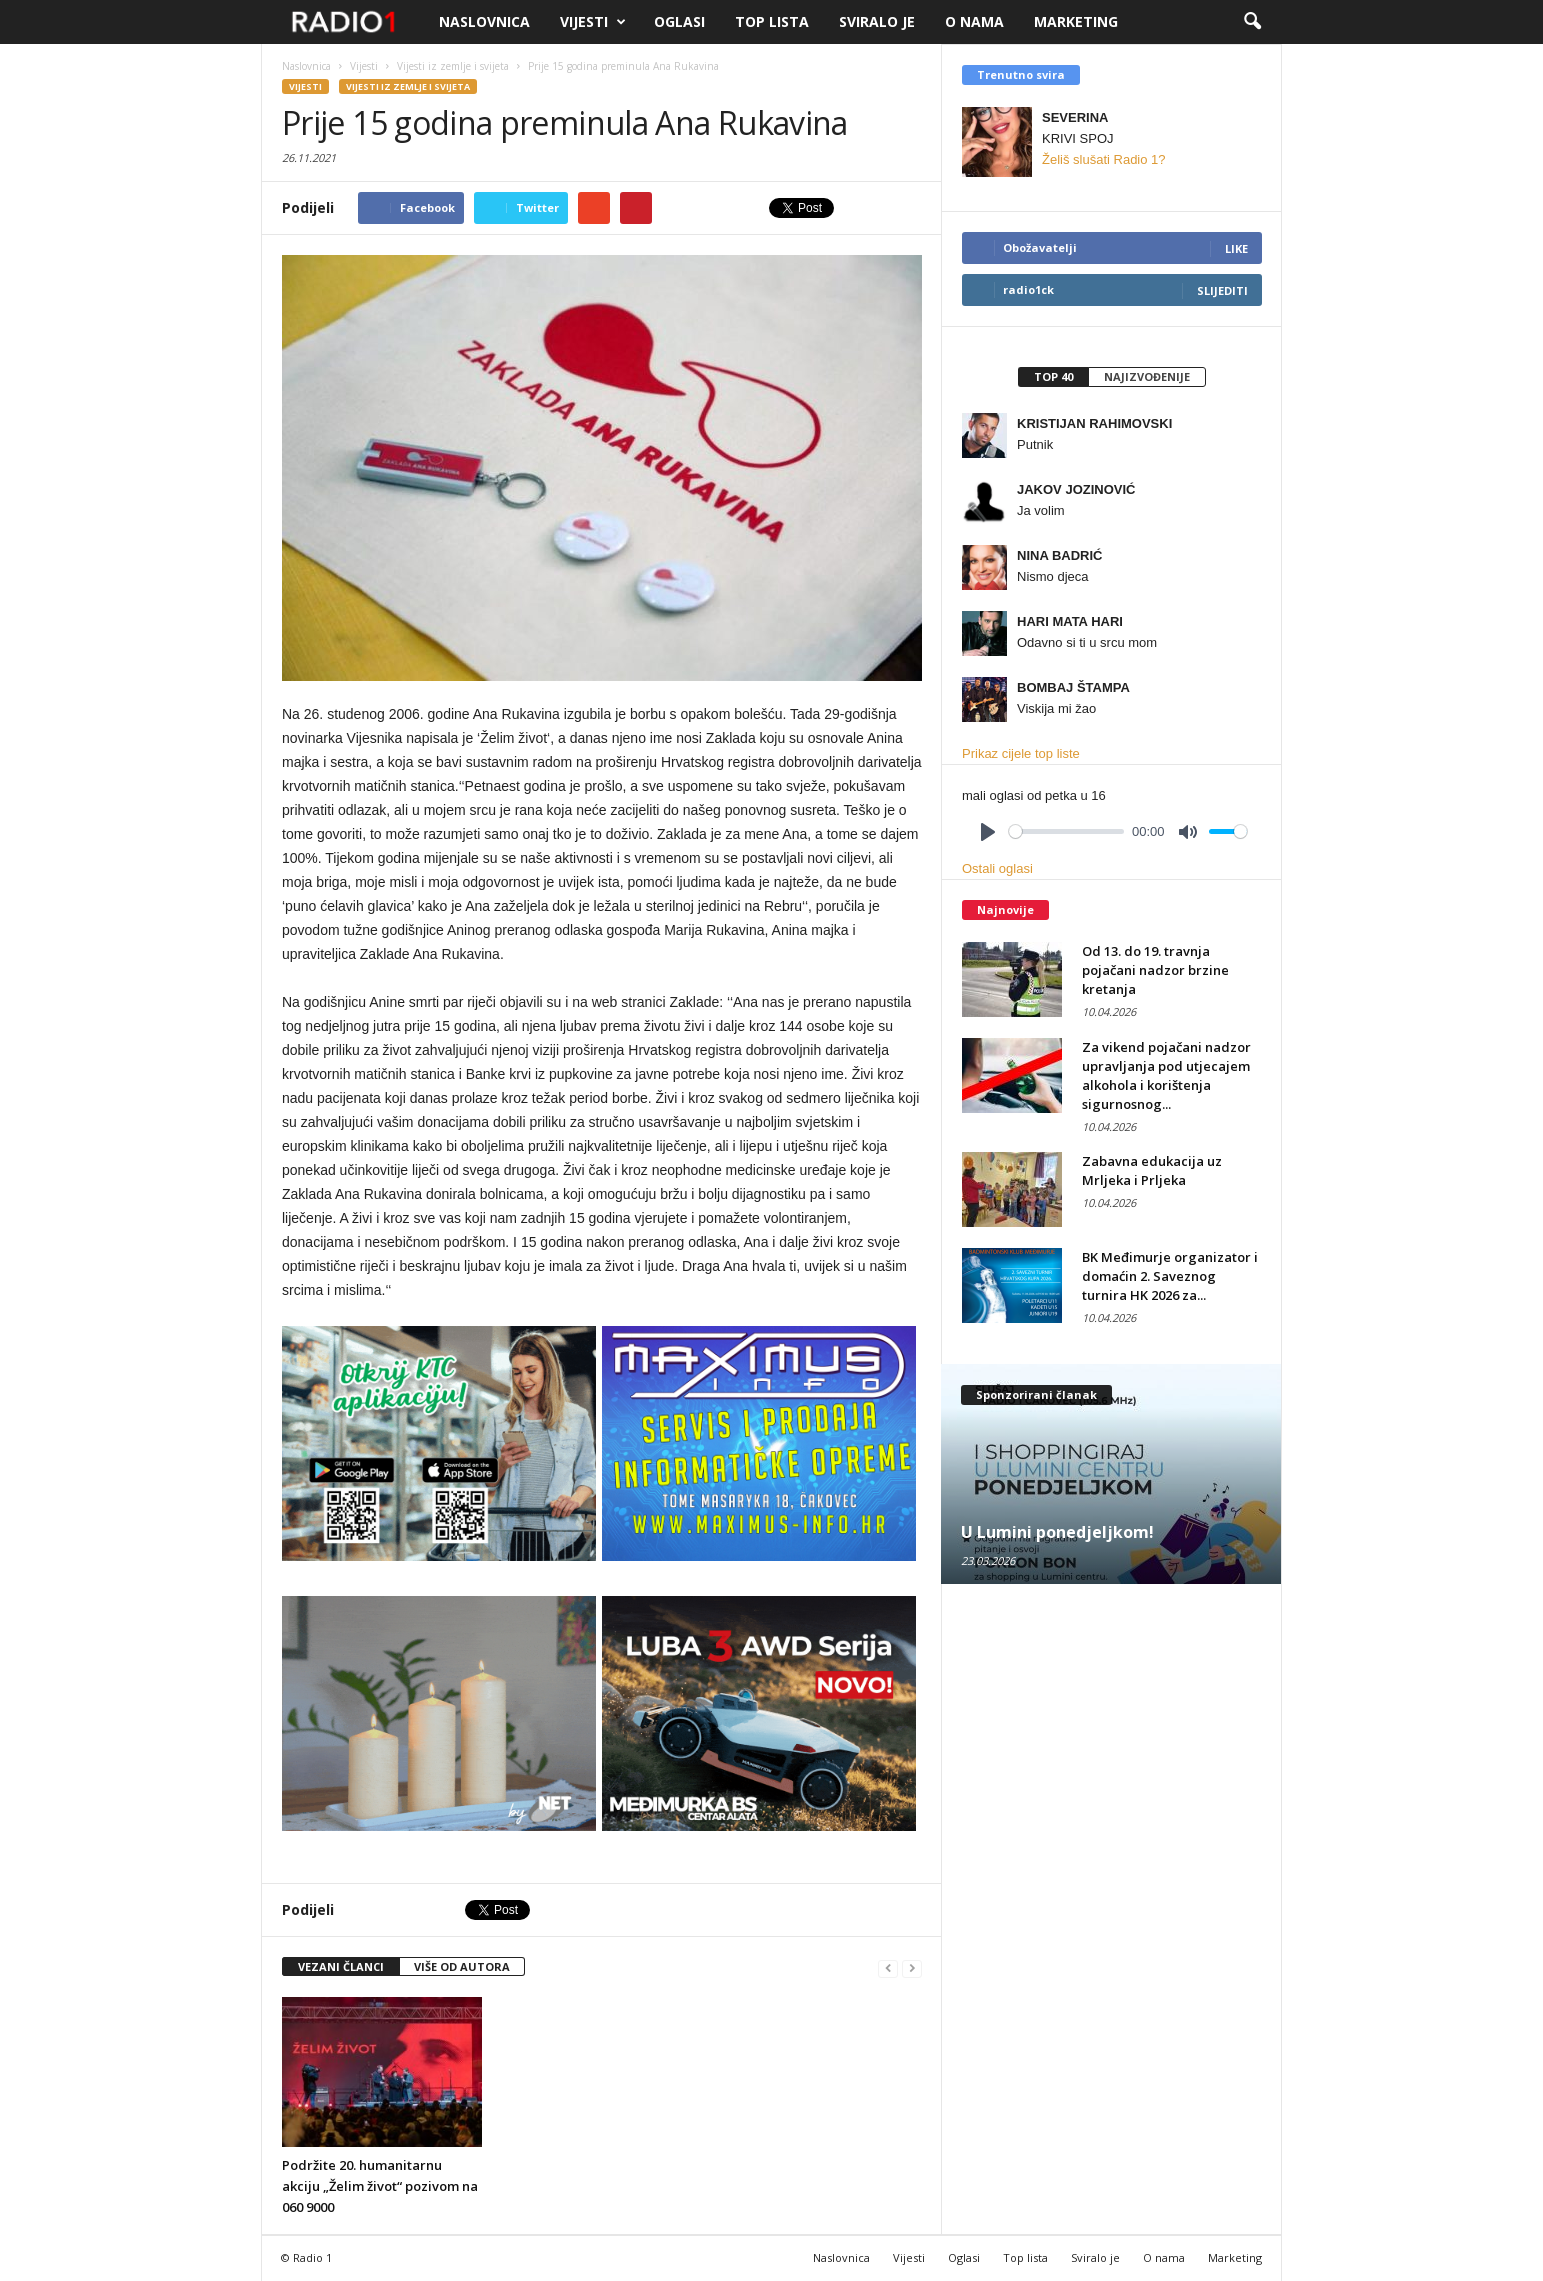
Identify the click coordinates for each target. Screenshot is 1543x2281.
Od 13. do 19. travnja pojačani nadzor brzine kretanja (1155, 970)
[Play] (988, 832)
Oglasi (679, 21)
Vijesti (593, 22)
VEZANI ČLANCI (341, 1966)
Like (1236, 248)
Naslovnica (484, 21)
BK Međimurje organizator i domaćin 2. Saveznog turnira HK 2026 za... (1170, 1276)
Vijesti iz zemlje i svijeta (408, 86)
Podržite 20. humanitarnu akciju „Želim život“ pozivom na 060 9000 (380, 2186)
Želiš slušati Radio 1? (1104, 159)
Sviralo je (877, 21)
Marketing (1076, 21)
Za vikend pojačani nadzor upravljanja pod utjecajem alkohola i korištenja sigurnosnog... (1166, 1075)
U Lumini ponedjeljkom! (1057, 1532)
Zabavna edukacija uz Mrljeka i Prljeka (1152, 1170)
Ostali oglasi (997, 868)
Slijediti (1222, 290)
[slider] (1066, 831)
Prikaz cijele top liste (1021, 753)
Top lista (772, 21)
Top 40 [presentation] (1053, 376)
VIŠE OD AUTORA (462, 1966)
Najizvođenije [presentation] (1147, 376)
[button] (1252, 22)
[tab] (1053, 377)
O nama (974, 21)
